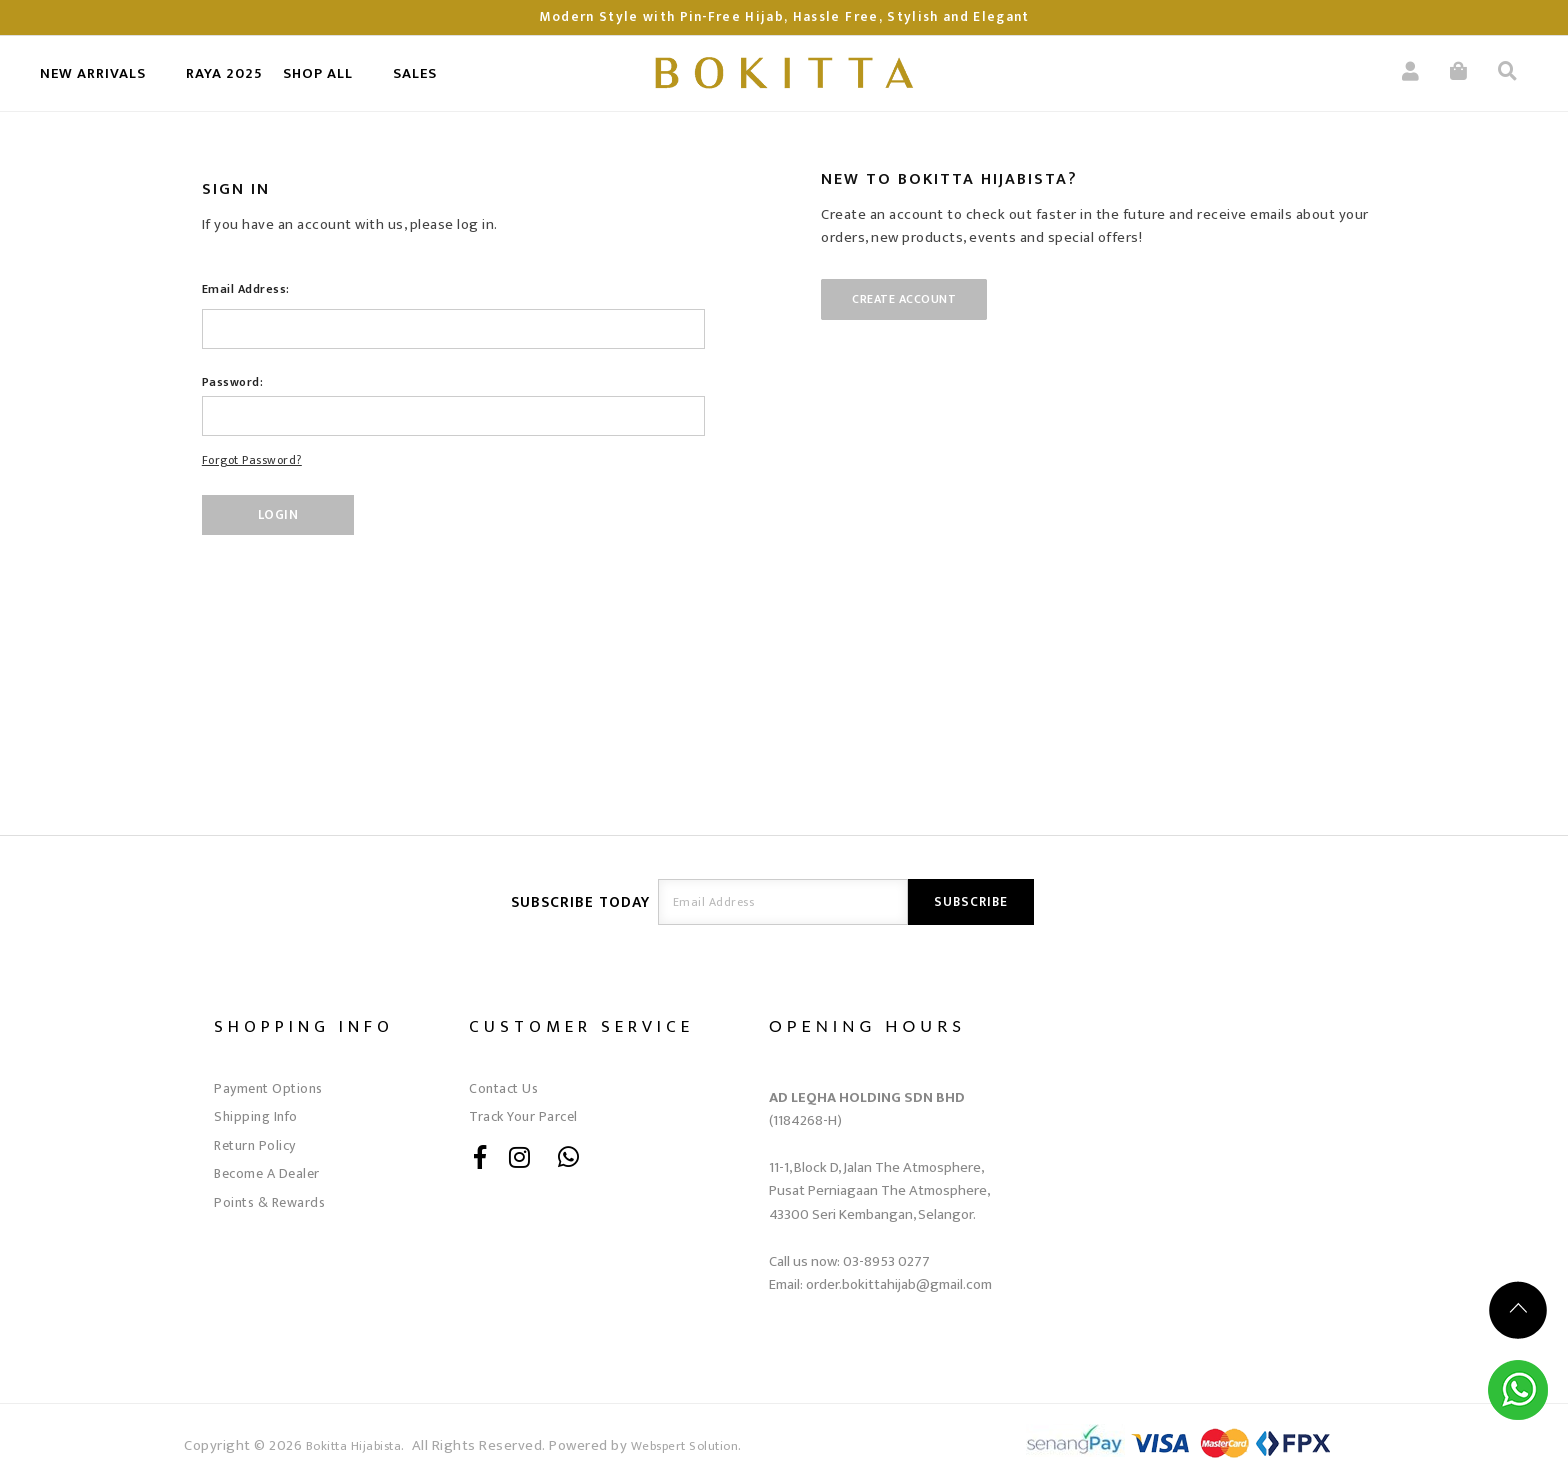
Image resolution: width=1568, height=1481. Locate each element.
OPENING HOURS (867, 1025)
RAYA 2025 (224, 73)
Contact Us (503, 1088)
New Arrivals (93, 73)
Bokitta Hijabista (354, 1446)
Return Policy (255, 1145)
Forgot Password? (252, 460)
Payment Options (268, 1088)
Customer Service (581, 1026)
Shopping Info (304, 1026)
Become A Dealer (267, 1173)
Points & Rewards (269, 1202)
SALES (415, 73)
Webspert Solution (685, 1446)
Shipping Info (256, 1116)
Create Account (904, 299)
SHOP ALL (318, 73)
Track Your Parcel (523, 1116)
